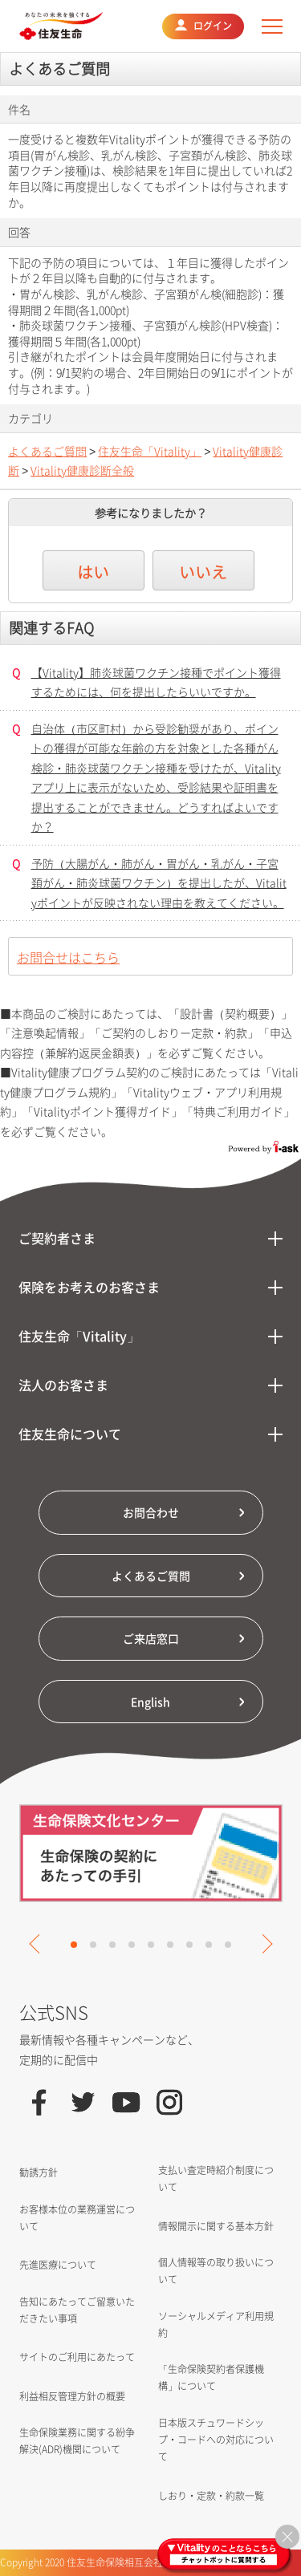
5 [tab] (151, 1944)
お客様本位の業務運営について (77, 2217)
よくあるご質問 (47, 451)
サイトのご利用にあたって (77, 2357)
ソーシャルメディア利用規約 (216, 2324)
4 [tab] (131, 1944)
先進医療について (57, 2265)
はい (93, 571)
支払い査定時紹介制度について (216, 2178)
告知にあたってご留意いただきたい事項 (77, 2310)
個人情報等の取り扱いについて (216, 2270)
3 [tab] (112, 1944)
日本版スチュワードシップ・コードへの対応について (216, 2440)
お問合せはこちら (68, 957)
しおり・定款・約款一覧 (211, 2496)
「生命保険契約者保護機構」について (211, 2377)
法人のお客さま (63, 1384)
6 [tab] (170, 1944)
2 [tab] (93, 1944)
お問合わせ (151, 1512)
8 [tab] (208, 1944)
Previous (38, 1943)
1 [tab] (74, 1944)
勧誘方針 (38, 2172)
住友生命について (69, 1433)
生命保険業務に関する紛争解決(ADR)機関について (77, 2440)
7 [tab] (189, 1944)
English (150, 1702)
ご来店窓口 (151, 1638)
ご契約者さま (57, 1237)
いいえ (203, 571)
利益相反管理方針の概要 (72, 2396)
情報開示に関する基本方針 (216, 2226)
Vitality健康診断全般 (82, 470)
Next (262, 1943)
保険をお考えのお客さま (89, 1286)
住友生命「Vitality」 (149, 451)
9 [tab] (228, 1944)
